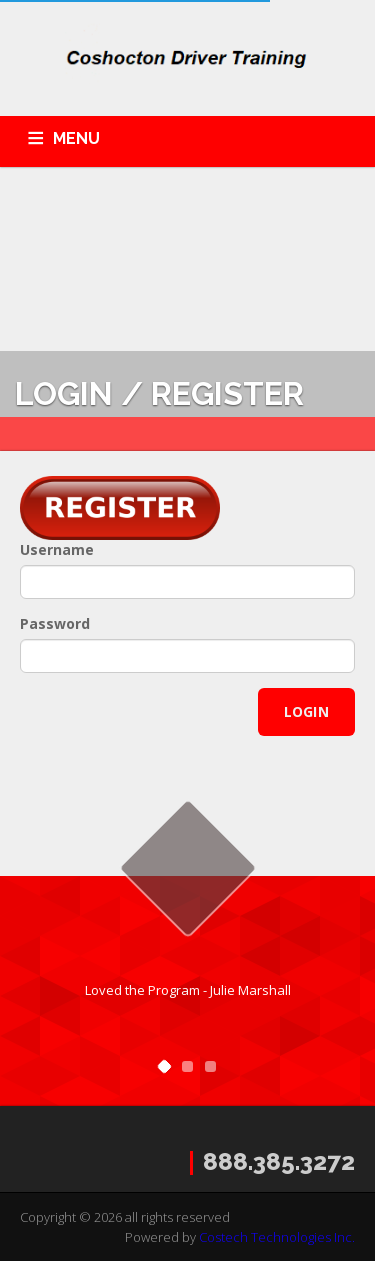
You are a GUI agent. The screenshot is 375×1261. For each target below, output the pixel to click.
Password (55, 623)
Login (307, 711)
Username (57, 549)
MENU (76, 138)
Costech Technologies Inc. (277, 1237)
